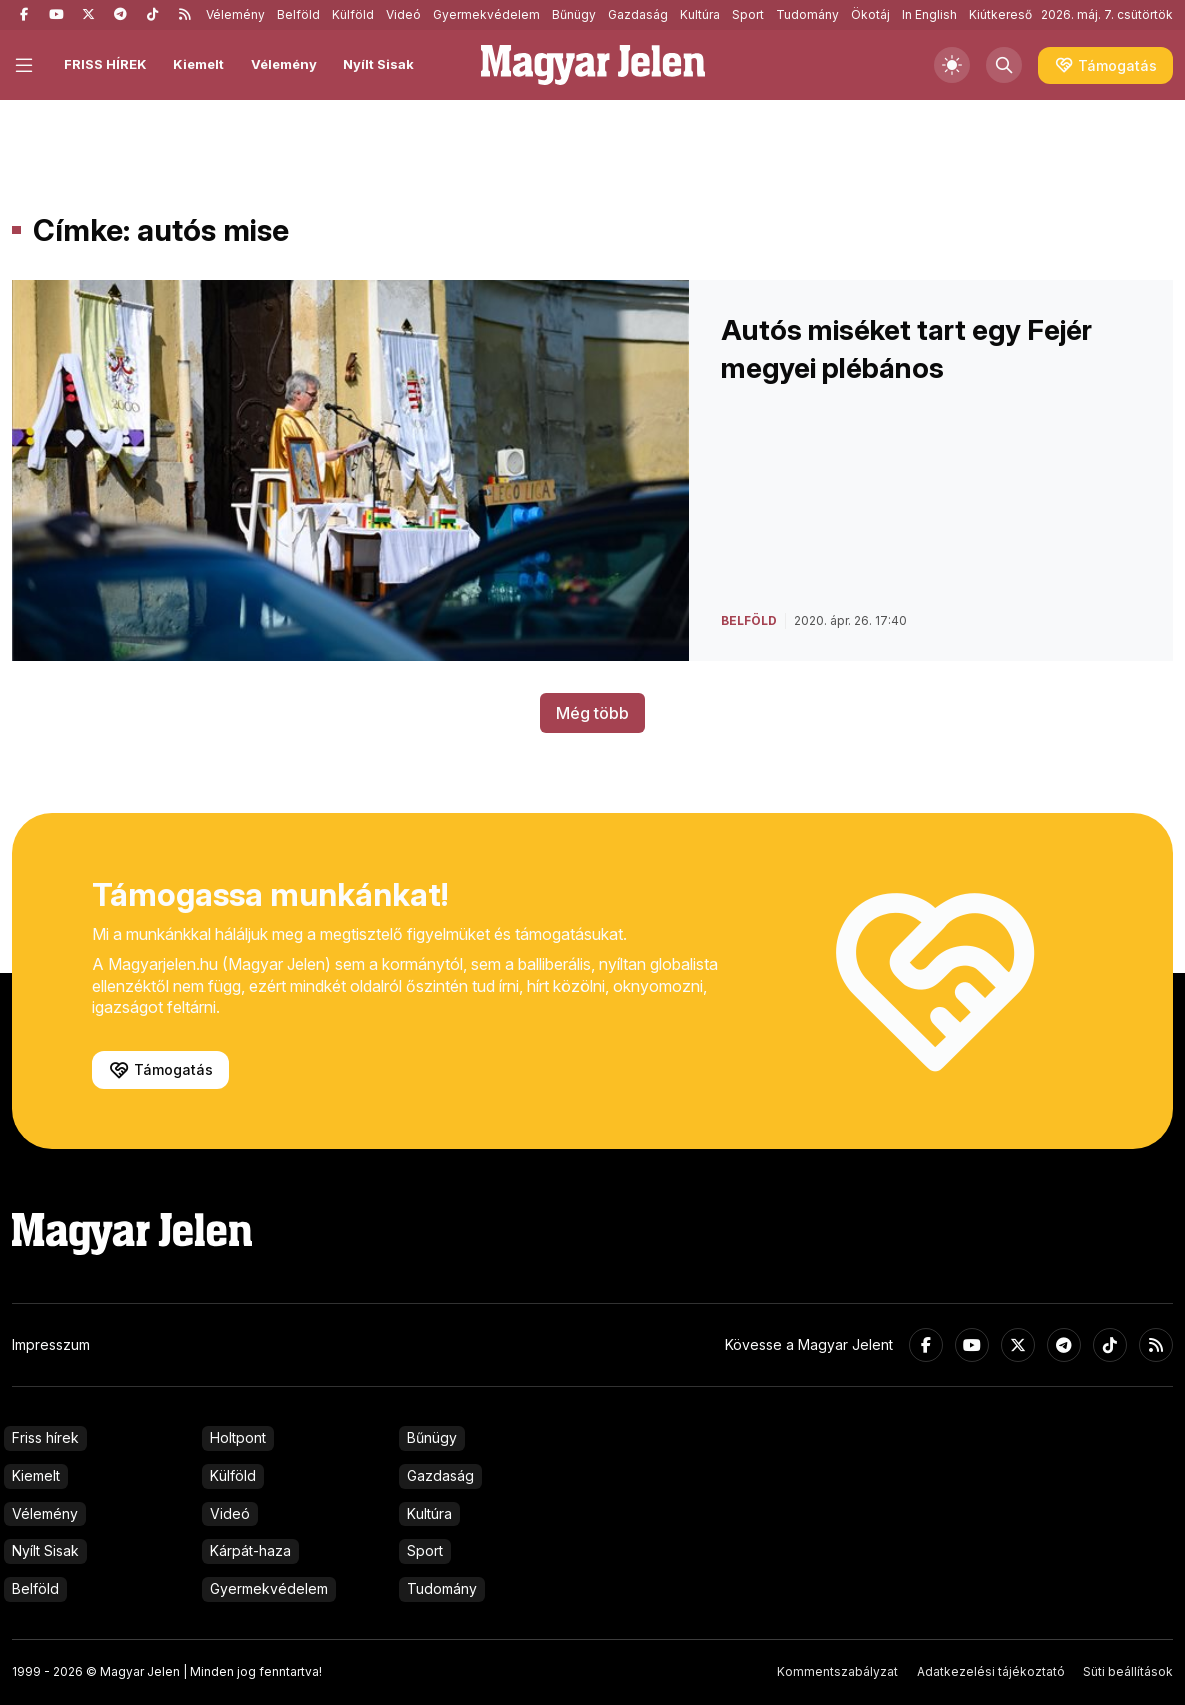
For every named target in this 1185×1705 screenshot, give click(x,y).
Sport (748, 14)
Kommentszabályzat (837, 1671)
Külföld (353, 14)
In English (929, 14)
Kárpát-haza (250, 1550)
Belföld (298, 14)
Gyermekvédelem (486, 14)
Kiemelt (198, 64)
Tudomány (807, 14)
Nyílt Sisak (378, 64)
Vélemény (235, 14)
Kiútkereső (1000, 14)
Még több (592, 713)
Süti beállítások (1128, 1671)
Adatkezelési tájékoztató (991, 1671)
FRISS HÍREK (105, 64)
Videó (403, 14)
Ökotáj (870, 14)
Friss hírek (45, 1437)
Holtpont (238, 1437)
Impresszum (51, 1344)
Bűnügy (574, 14)
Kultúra (700, 14)
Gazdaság (638, 14)
